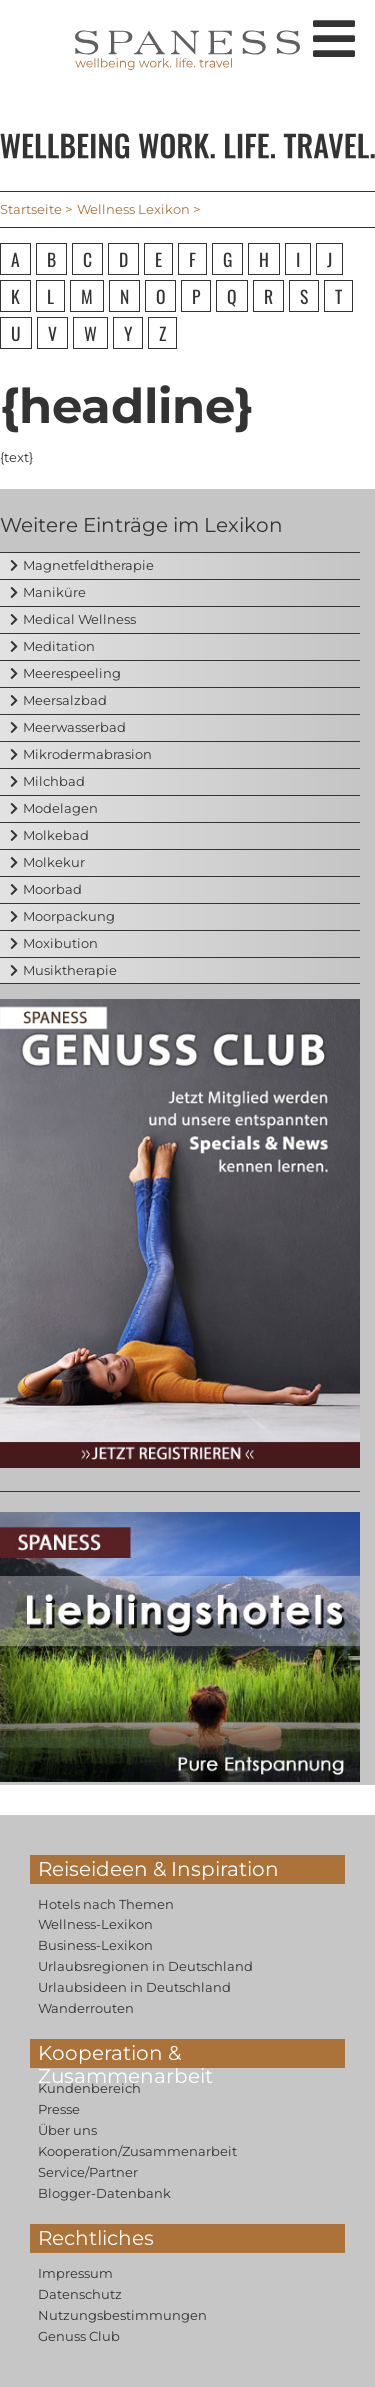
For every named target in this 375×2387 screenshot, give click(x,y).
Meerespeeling (72, 673)
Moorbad (52, 889)
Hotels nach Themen (106, 1904)
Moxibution (60, 943)
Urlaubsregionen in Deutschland (145, 1966)
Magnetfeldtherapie (88, 565)
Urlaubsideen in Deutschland (134, 1987)
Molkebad (56, 835)
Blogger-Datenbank (104, 2193)
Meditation (59, 646)
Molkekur (54, 862)
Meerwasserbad (74, 727)
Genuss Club (79, 2336)
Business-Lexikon (95, 1945)
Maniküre (54, 592)
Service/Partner (88, 2172)
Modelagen (60, 808)
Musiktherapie (70, 970)
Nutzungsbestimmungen (122, 2315)
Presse (59, 2109)
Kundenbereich (89, 2088)
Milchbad (54, 781)
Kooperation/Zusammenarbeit (137, 2151)
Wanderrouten (86, 2008)
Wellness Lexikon (133, 209)
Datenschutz (80, 2294)
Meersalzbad (65, 700)
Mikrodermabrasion (87, 754)
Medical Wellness (79, 619)
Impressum (75, 2273)
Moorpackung (69, 916)
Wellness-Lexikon (95, 1924)
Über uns (67, 2130)
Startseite (31, 209)
